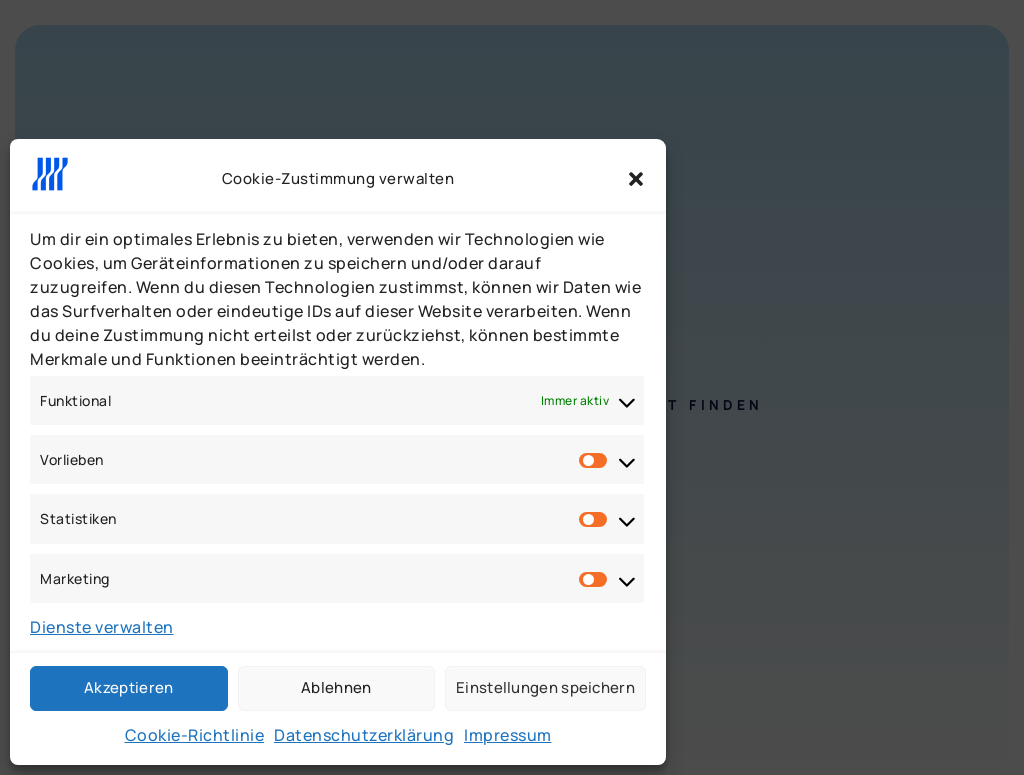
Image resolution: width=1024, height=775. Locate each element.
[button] (636, 179)
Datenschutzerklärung (364, 735)
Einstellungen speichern (545, 687)
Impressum (508, 735)
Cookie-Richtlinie (195, 735)
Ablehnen (336, 687)
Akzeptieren (128, 687)
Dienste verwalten (102, 627)
